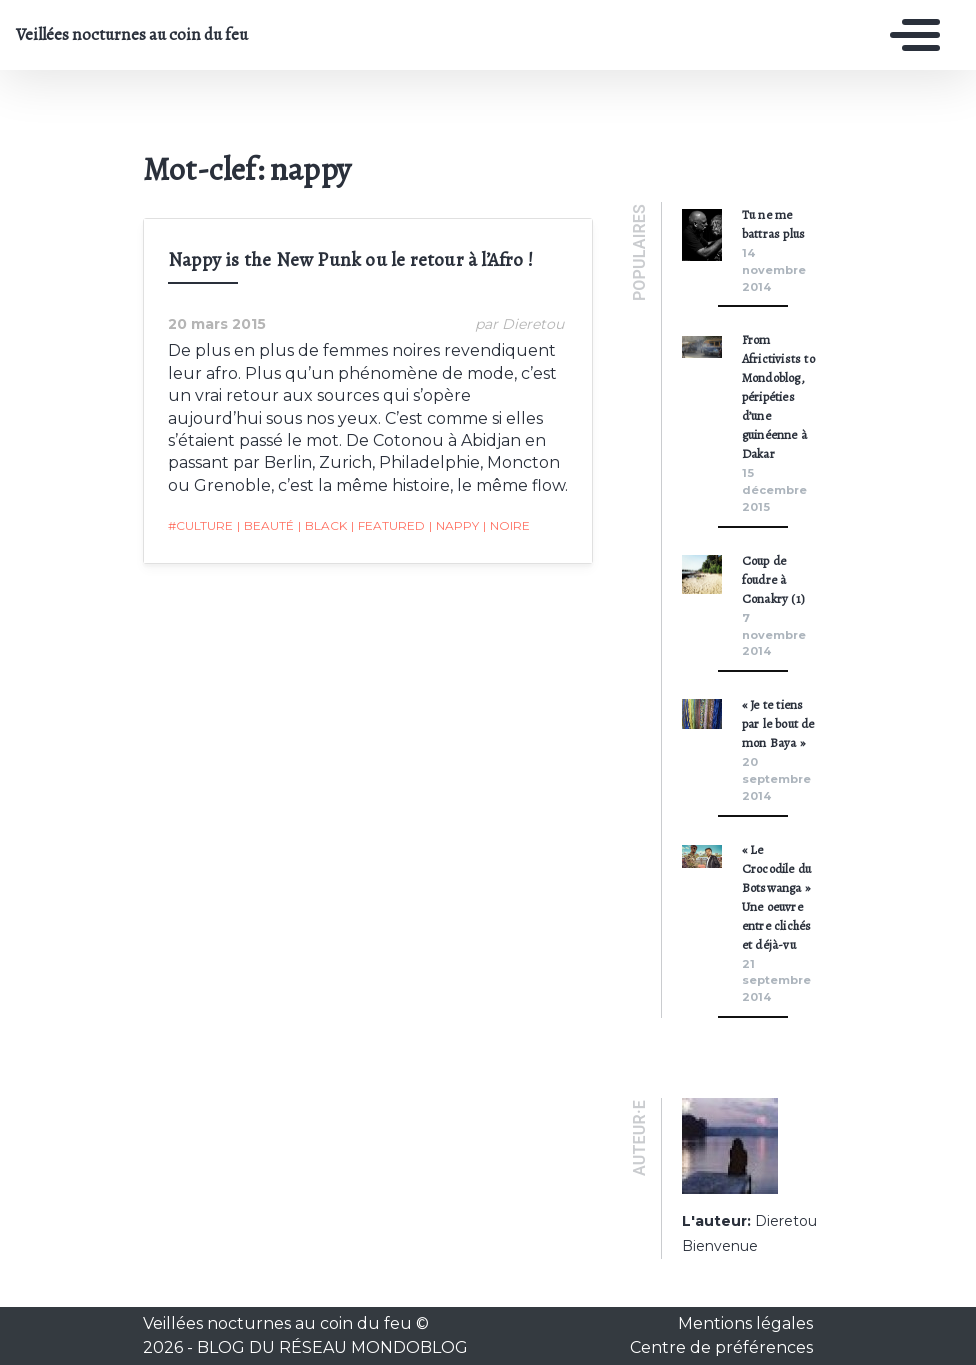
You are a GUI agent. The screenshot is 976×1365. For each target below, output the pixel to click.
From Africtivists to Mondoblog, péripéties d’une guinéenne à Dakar (778, 396)
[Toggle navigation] (910, 35)
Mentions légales (745, 1323)
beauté (265, 526)
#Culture (200, 525)
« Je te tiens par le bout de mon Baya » (778, 723)
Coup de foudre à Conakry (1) (773, 579)
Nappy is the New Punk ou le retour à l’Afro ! (350, 259)
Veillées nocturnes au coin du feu (132, 35)
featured (388, 526)
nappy (454, 526)
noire (506, 526)
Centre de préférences (721, 1347)
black (322, 526)
